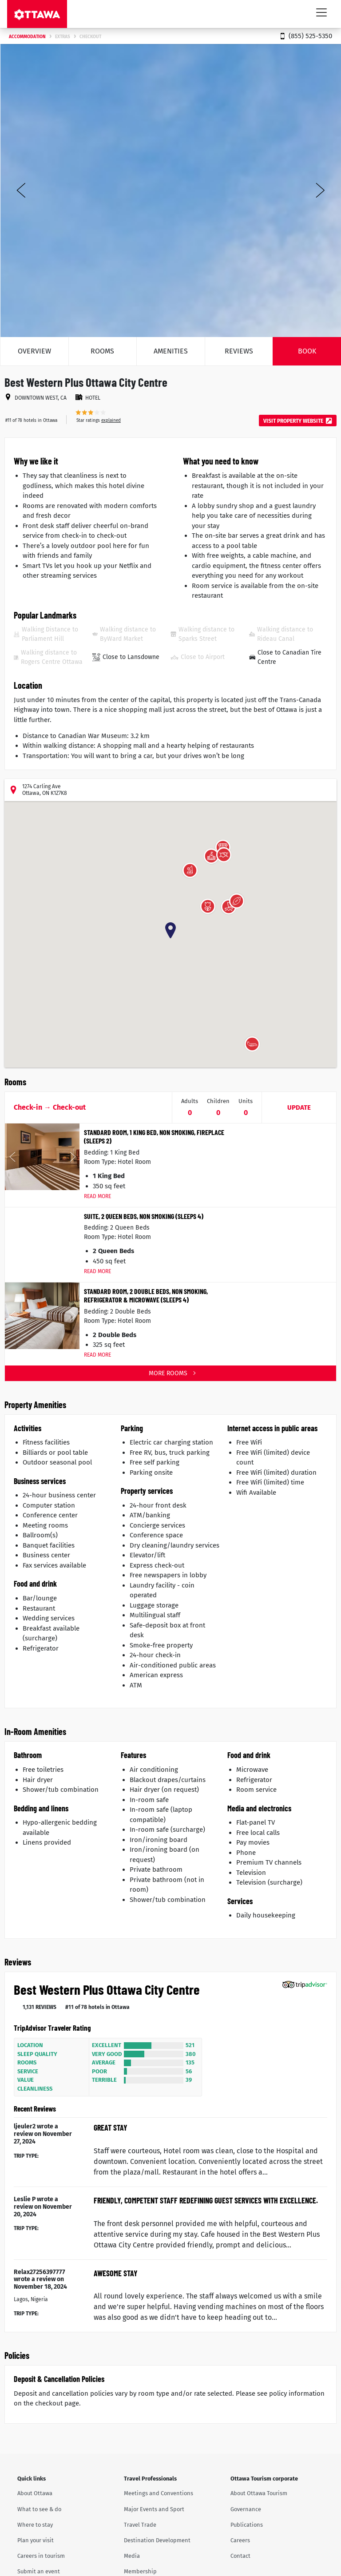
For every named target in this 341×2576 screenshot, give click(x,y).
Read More (97, 1196)
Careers (240, 2540)
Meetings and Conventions (158, 2493)
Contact (240, 2555)
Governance (245, 2509)
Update (299, 1107)
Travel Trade (140, 2524)
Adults (189, 1101)
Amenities (171, 351)
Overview (34, 351)
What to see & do (39, 2509)
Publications (246, 2524)
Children (218, 1101)
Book (307, 351)
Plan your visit (35, 2540)
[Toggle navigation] (321, 12)
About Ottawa (34, 2493)
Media (132, 2555)
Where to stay (35, 2524)
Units (245, 1101)
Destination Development (157, 2540)
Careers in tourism (41, 2555)
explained (111, 420)
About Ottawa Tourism (258, 2493)
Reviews (239, 351)
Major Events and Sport (154, 2509)
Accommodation (27, 37)
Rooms (102, 351)
